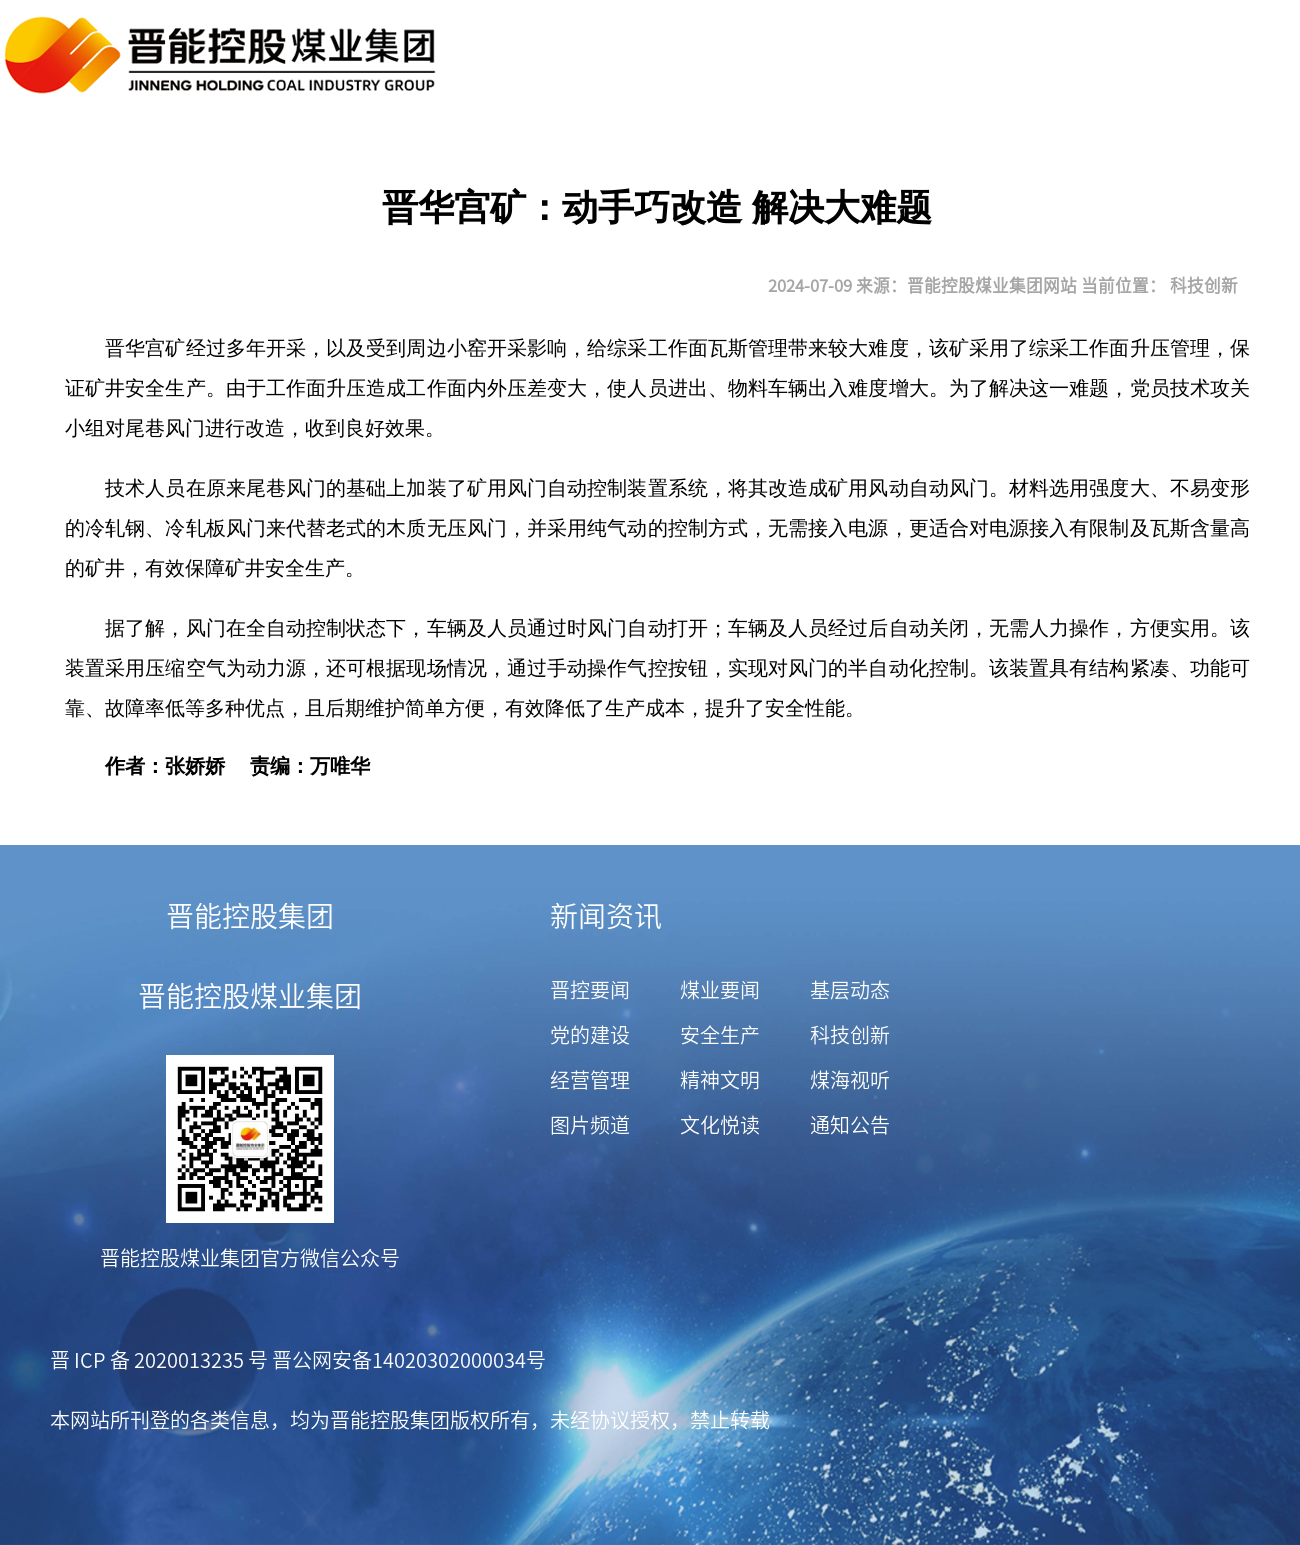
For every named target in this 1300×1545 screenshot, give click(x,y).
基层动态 (850, 990)
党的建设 (590, 1035)
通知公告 (850, 1125)
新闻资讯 (606, 916)
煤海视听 (850, 1080)
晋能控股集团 (250, 916)
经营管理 (590, 1080)
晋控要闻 (590, 990)
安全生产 (720, 1035)
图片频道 (590, 1125)
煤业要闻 (720, 990)
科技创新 (1204, 285)
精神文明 (720, 1080)
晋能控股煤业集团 (250, 996)
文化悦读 (720, 1125)
